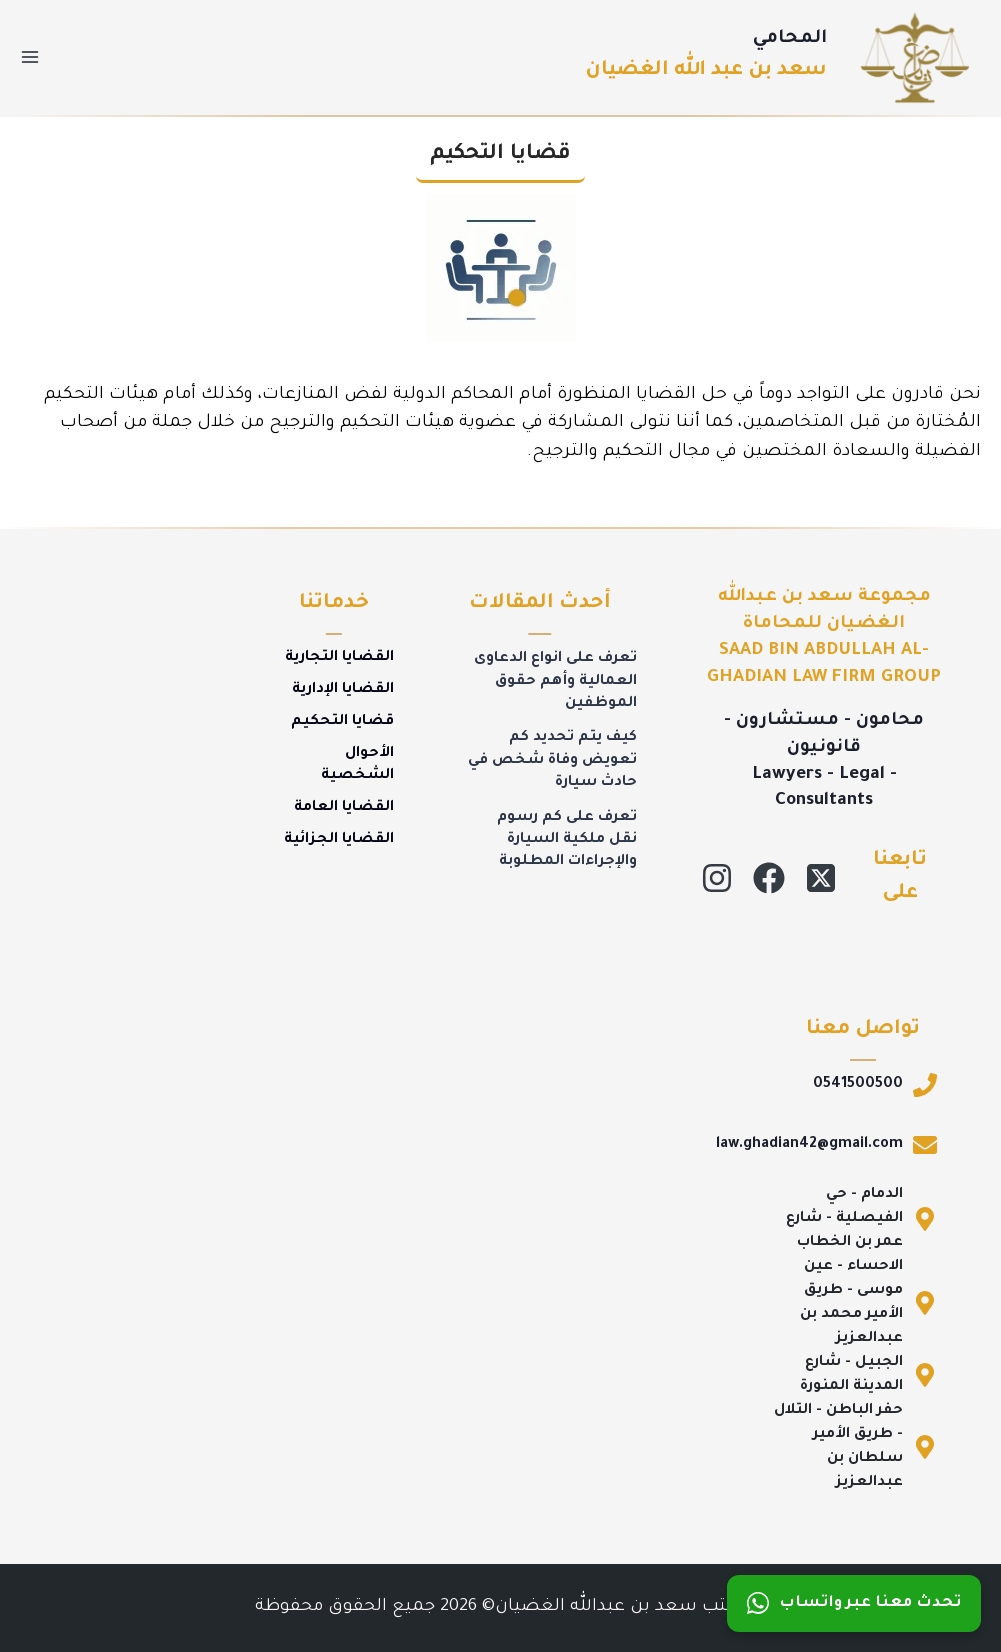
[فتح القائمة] (30, 57)
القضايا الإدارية (343, 690)
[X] (821, 878)
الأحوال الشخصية (357, 765)
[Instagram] (717, 878)
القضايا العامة (344, 808)
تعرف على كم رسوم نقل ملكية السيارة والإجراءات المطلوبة (567, 840)
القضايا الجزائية (339, 840)
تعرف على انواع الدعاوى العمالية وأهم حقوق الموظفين (555, 681)
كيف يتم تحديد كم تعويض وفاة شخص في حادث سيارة (552, 760)
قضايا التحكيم (342, 722)
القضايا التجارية (339, 658)
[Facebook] (769, 878)
